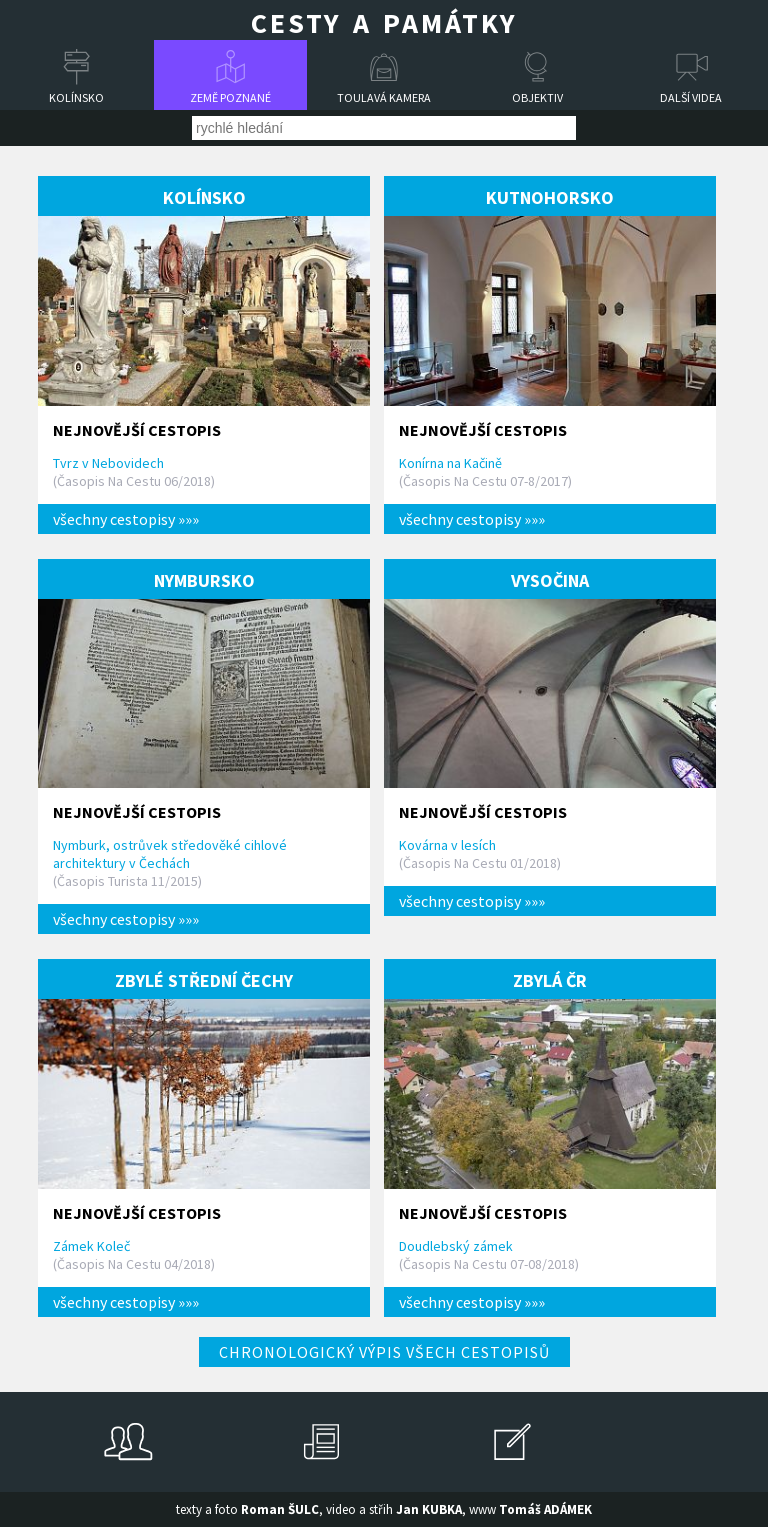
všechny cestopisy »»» (126, 519)
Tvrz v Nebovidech (108, 463)
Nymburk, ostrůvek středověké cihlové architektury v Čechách (170, 854)
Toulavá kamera (384, 97)
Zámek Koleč (91, 1246)
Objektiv (537, 97)
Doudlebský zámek (456, 1246)
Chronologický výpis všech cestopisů (384, 1352)
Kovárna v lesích (447, 845)
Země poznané (230, 97)
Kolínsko (76, 97)
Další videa (691, 97)
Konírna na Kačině (450, 463)
